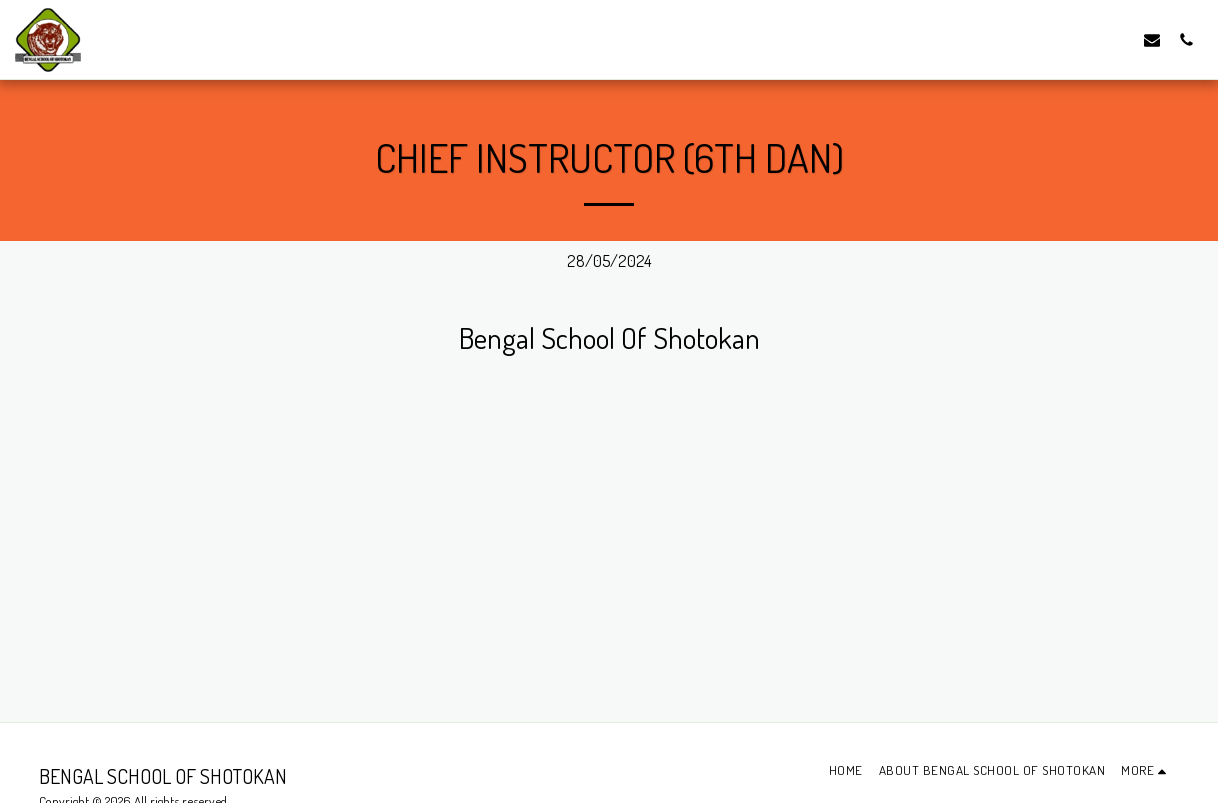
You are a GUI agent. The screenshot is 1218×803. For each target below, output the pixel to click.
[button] (1152, 39)
